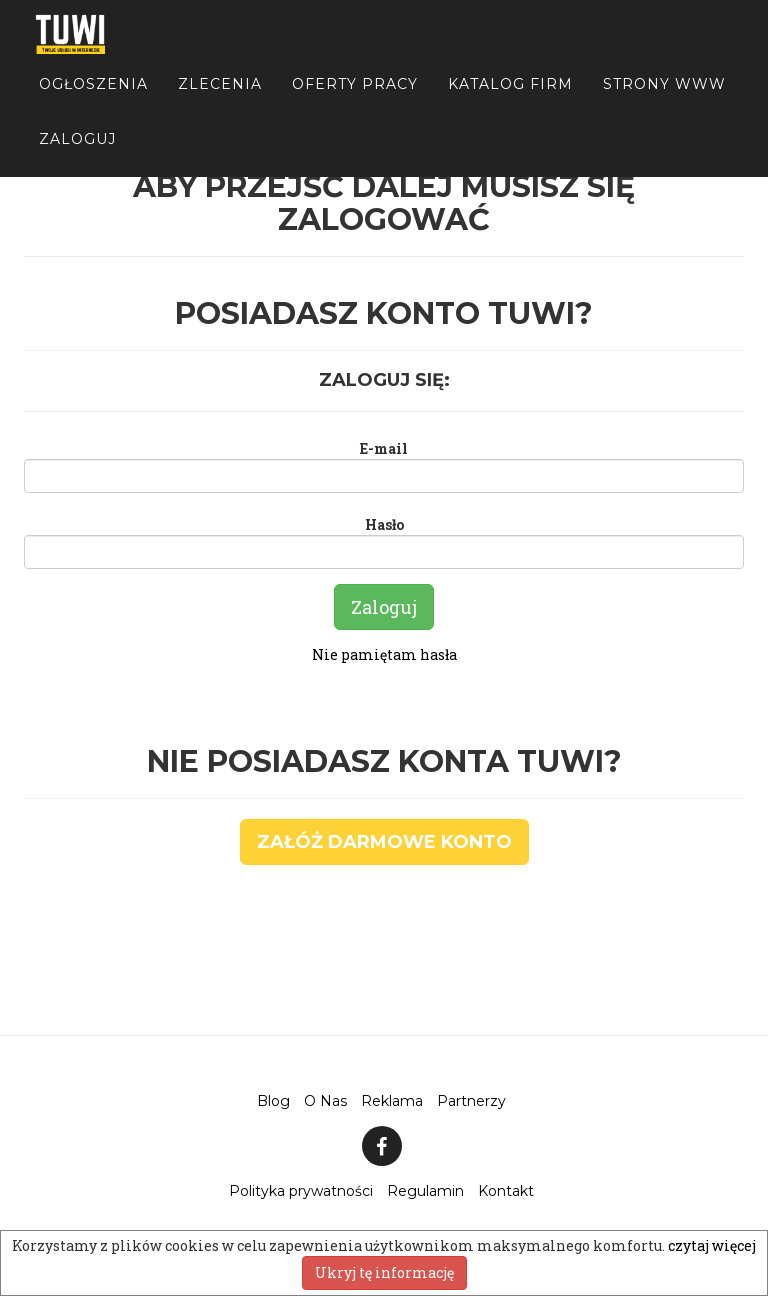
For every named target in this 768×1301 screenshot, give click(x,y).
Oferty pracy (355, 100)
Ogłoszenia (93, 100)
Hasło (384, 524)
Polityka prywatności (301, 1191)
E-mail (384, 448)
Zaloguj (77, 155)
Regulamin (425, 1191)
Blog (273, 1101)
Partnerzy (471, 1101)
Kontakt (506, 1191)
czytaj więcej (712, 1245)
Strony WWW (664, 100)
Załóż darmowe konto (384, 842)
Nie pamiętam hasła (384, 654)
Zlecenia (220, 100)
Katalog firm (510, 100)
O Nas (325, 1101)
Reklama (392, 1101)
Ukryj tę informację (384, 1272)
